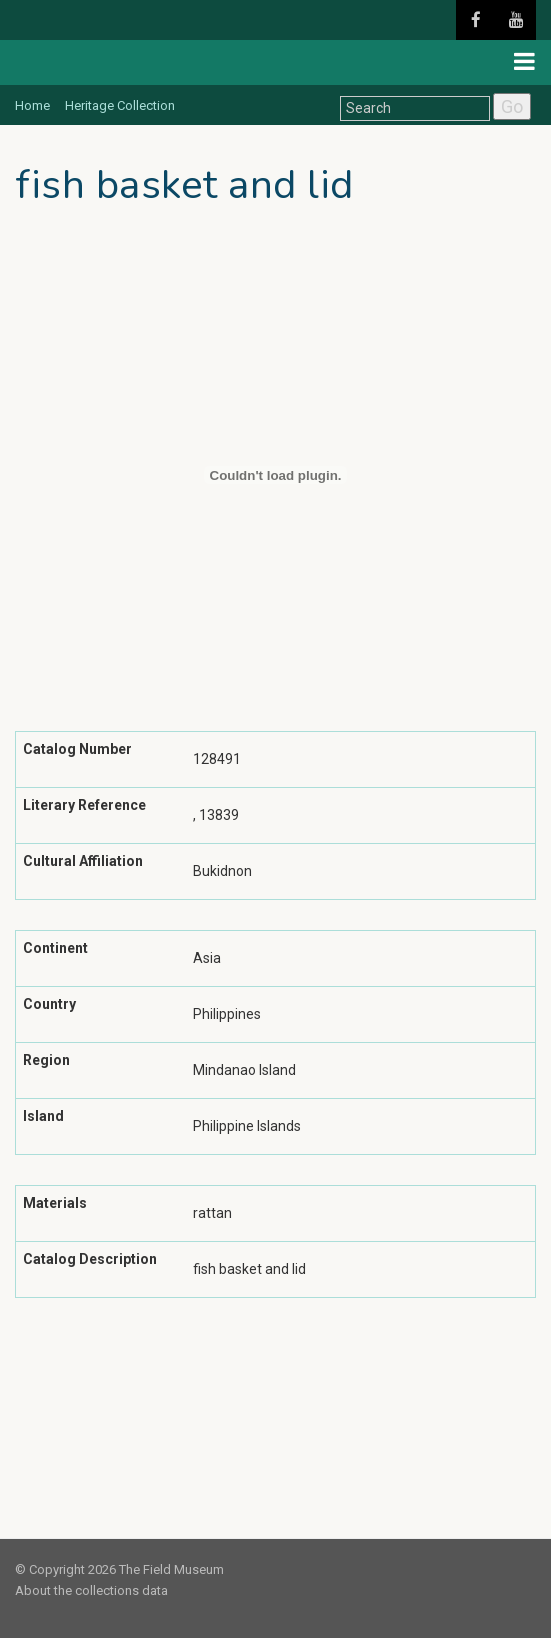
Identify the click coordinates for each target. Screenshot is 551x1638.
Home (32, 105)
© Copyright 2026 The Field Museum (119, 1569)
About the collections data (91, 1590)
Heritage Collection (120, 105)
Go (512, 106)
